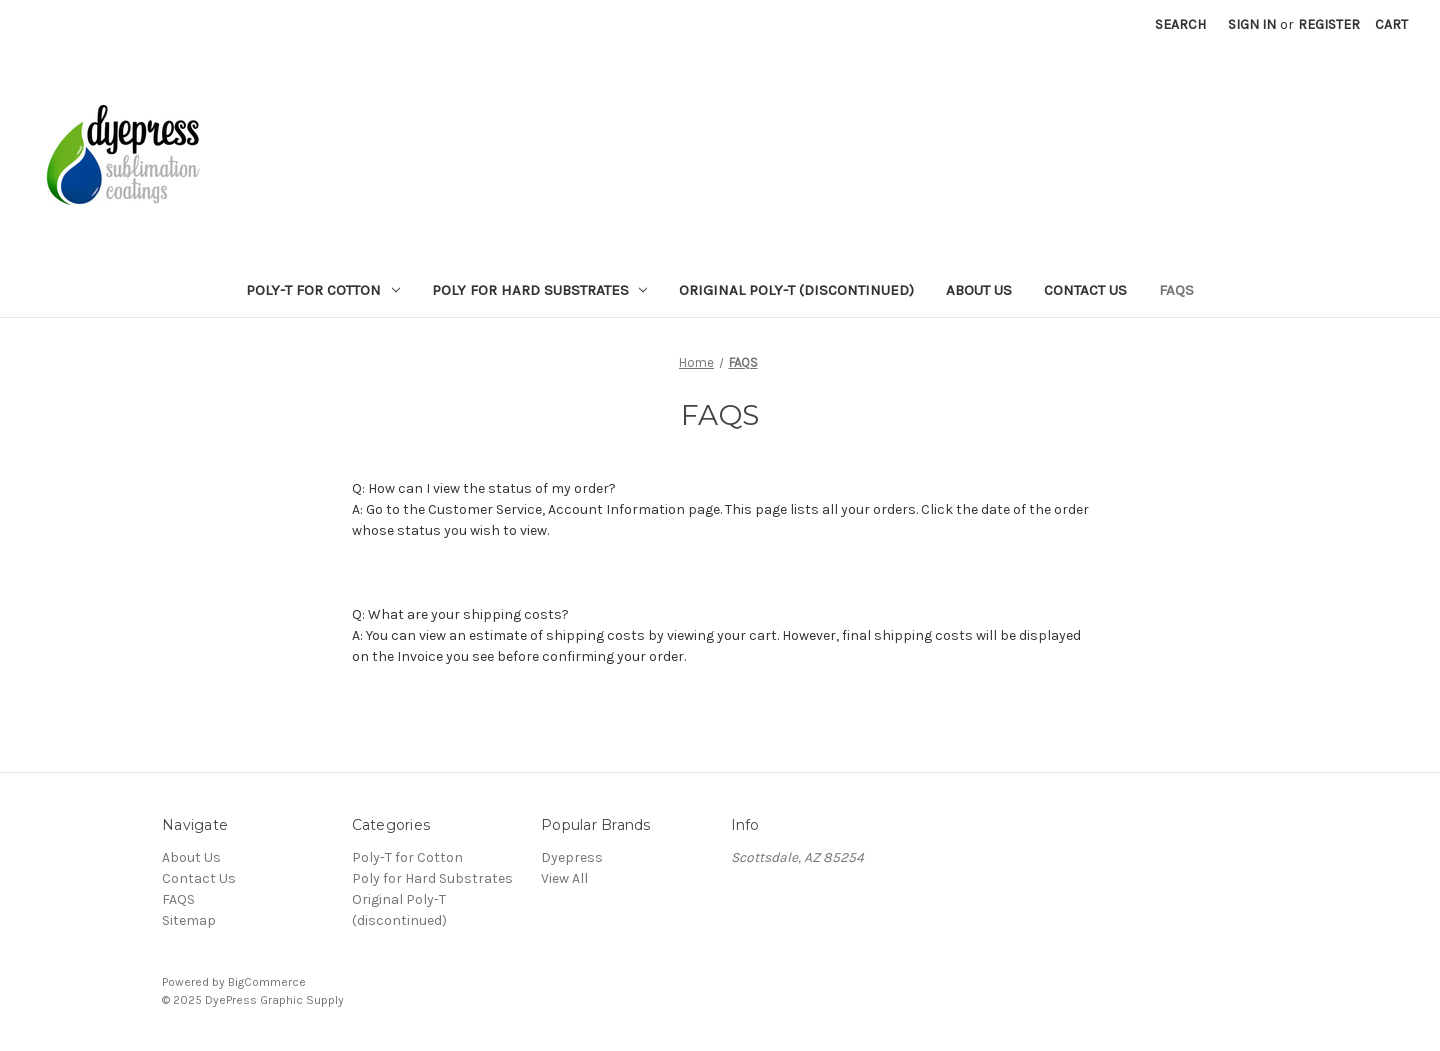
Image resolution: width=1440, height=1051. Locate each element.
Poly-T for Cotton (323, 290)
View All (564, 878)
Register (1329, 24)
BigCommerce (267, 982)
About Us (979, 290)
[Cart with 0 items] (1391, 24)
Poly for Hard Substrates (540, 290)
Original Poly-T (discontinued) (796, 290)
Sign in (1252, 24)
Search (1180, 24)
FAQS (1176, 290)
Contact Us (1085, 290)
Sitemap (189, 920)
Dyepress (572, 857)
